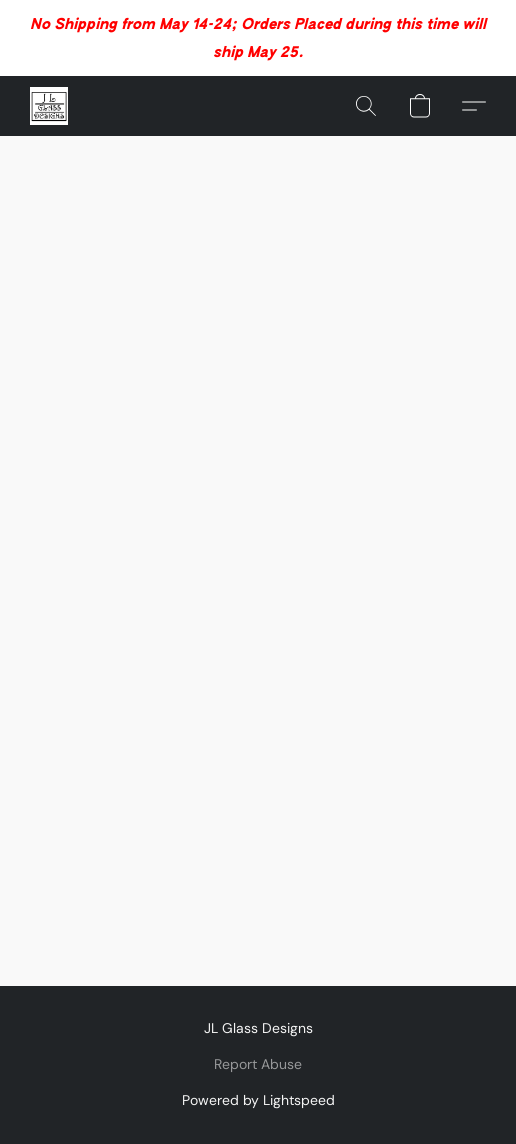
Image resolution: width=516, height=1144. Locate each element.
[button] (50, 106)
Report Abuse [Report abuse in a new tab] (258, 1064)
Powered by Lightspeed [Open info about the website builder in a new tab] (258, 1100)
